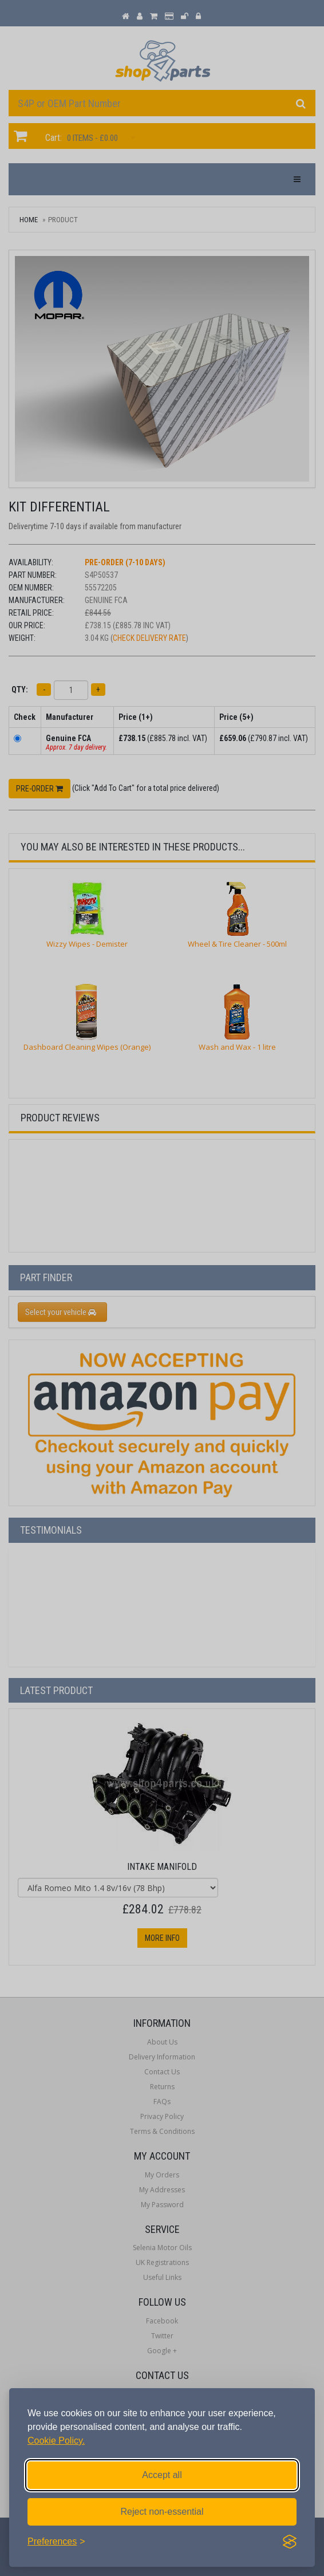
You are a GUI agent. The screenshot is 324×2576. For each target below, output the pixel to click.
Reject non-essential (162, 2511)
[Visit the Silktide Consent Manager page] (290, 2542)
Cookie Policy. (56, 2440)
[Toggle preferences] (56, 2541)
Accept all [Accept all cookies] (161, 2475)
